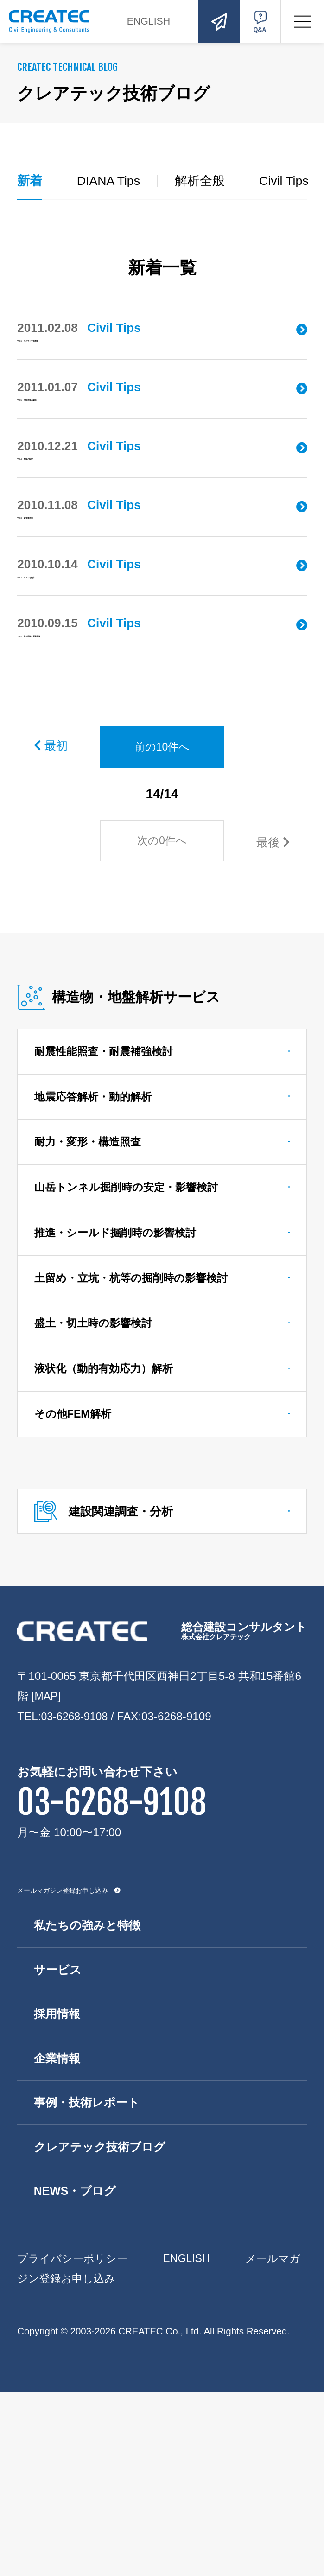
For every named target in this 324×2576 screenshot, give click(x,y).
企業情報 (59, 2234)
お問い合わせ (216, 21)
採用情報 (59, 2188)
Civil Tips (291, 181)
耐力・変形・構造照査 (90, 1291)
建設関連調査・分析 (125, 1676)
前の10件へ (162, 884)
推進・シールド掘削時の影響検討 (119, 1386)
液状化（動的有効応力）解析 (107, 1528)
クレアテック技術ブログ (103, 2327)
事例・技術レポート (90, 2281)
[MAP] (47, 1863)
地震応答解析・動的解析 (96, 1243)
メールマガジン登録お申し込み (62, 2059)
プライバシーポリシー (74, 2442)
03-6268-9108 (76, 1883)
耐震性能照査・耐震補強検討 (107, 1196)
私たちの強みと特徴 (90, 2095)
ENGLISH (155, 21)
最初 (52, 883)
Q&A (259, 21)
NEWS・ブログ (78, 2374)
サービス (59, 2142)
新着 (30, 181)
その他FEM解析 (75, 1576)
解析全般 (204, 181)
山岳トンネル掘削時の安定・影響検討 (131, 1338)
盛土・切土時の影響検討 (96, 1481)
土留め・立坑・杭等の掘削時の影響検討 (136, 1433)
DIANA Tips (111, 181)
